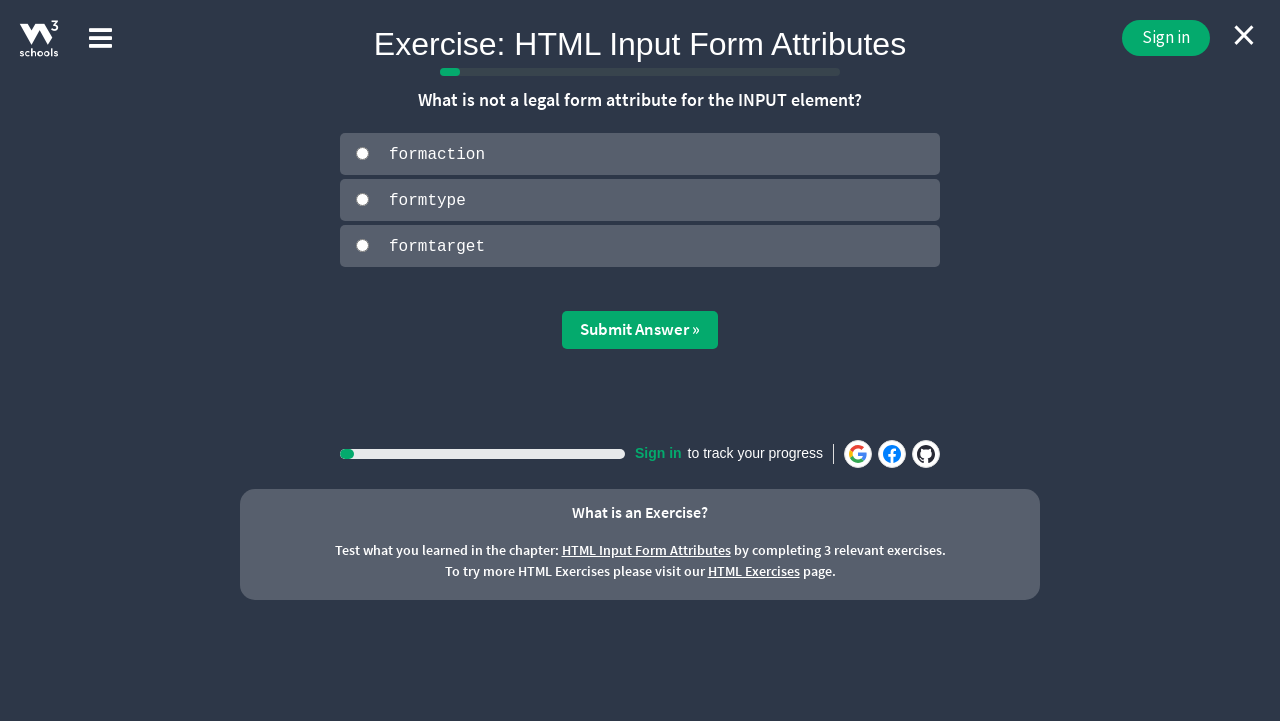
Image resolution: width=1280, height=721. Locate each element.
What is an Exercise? (640, 510)
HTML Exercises (754, 570)
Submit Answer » (640, 328)
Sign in (1166, 37)
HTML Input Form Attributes (646, 549)
